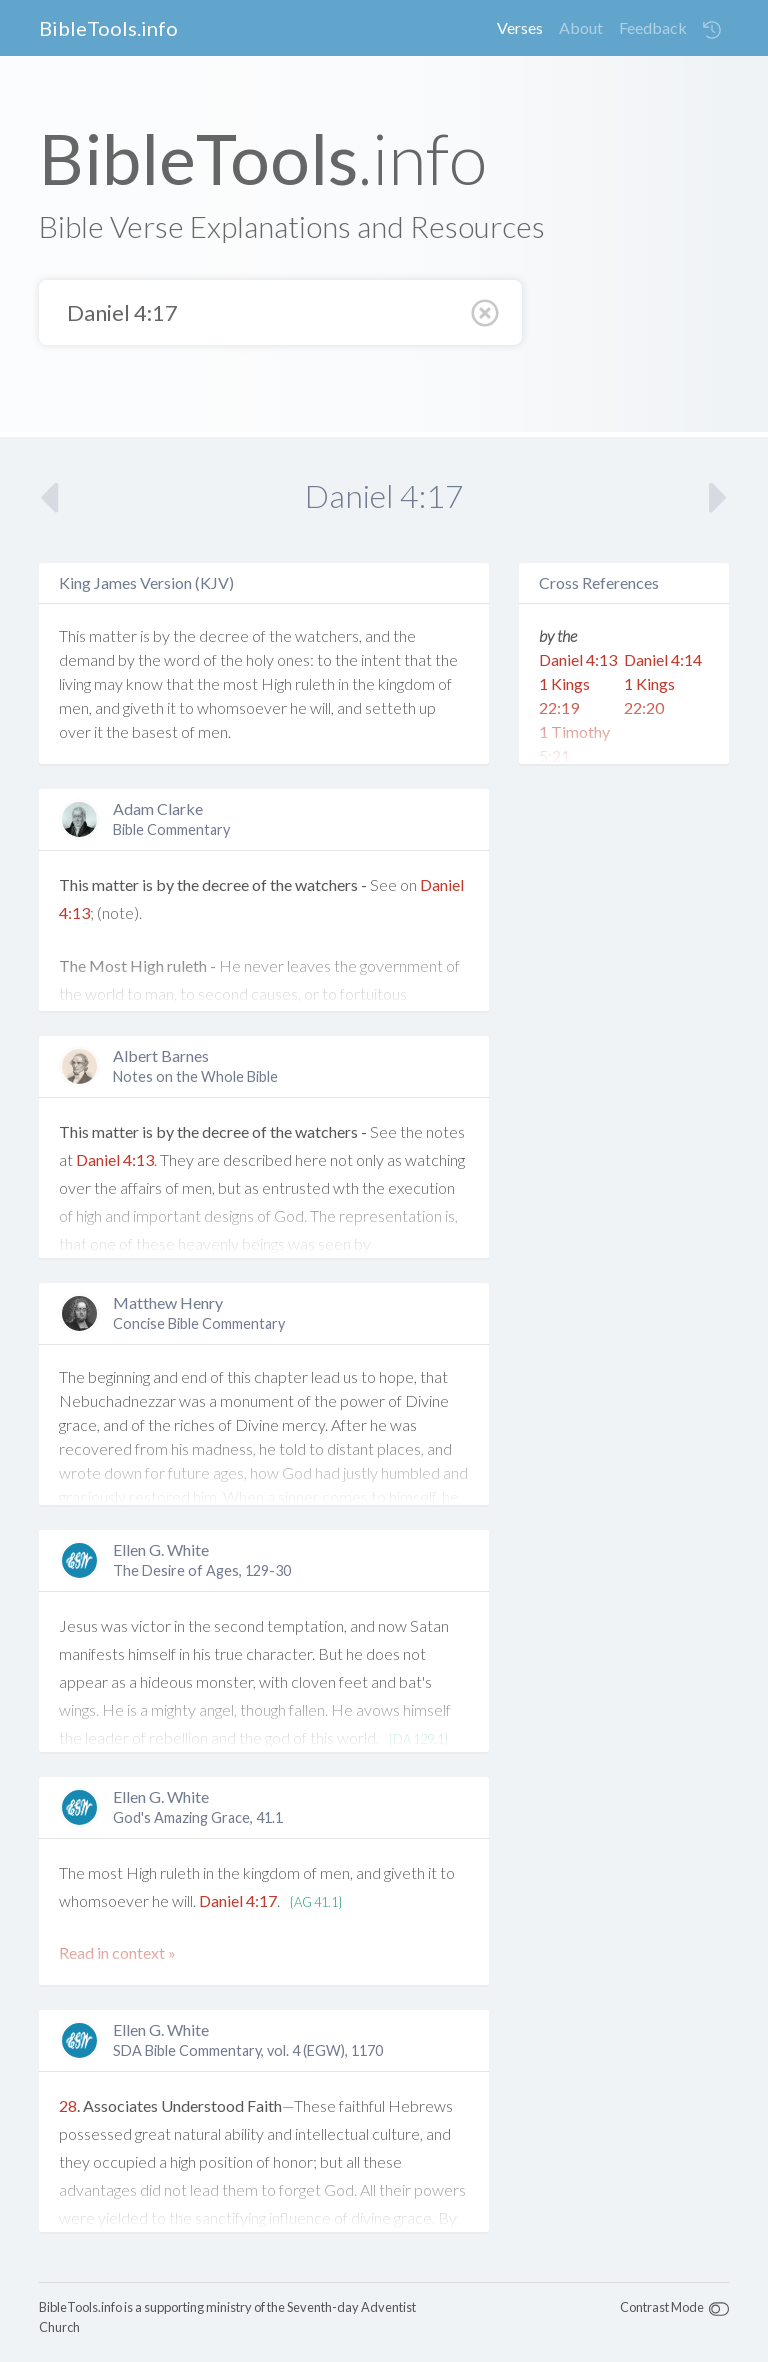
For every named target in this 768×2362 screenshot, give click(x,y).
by (161, 635)
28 (68, 2105)
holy (260, 659)
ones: (295, 659)
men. (214, 731)
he (298, 707)
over (75, 731)
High (276, 683)
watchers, (328, 635)
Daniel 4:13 (115, 1159)
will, (322, 707)
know (144, 683)
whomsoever (242, 707)
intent (381, 659)
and (377, 635)
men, (75, 707)
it (171, 707)
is (145, 635)
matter (113, 635)
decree (224, 635)
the (184, 635)
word (182, 659)
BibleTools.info (108, 28)
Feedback (653, 27)
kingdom (406, 683)
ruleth (315, 683)
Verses (520, 27)
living (75, 683)
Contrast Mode (662, 2307)
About (581, 27)
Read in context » (117, 1952)
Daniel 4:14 (663, 659)
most (240, 683)
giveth (143, 707)
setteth (390, 707)
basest (155, 731)
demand (87, 659)
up (427, 707)
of (259, 635)
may (108, 683)
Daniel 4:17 (238, 1900)
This (72, 635)
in (343, 683)
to (324, 659)
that (418, 659)
